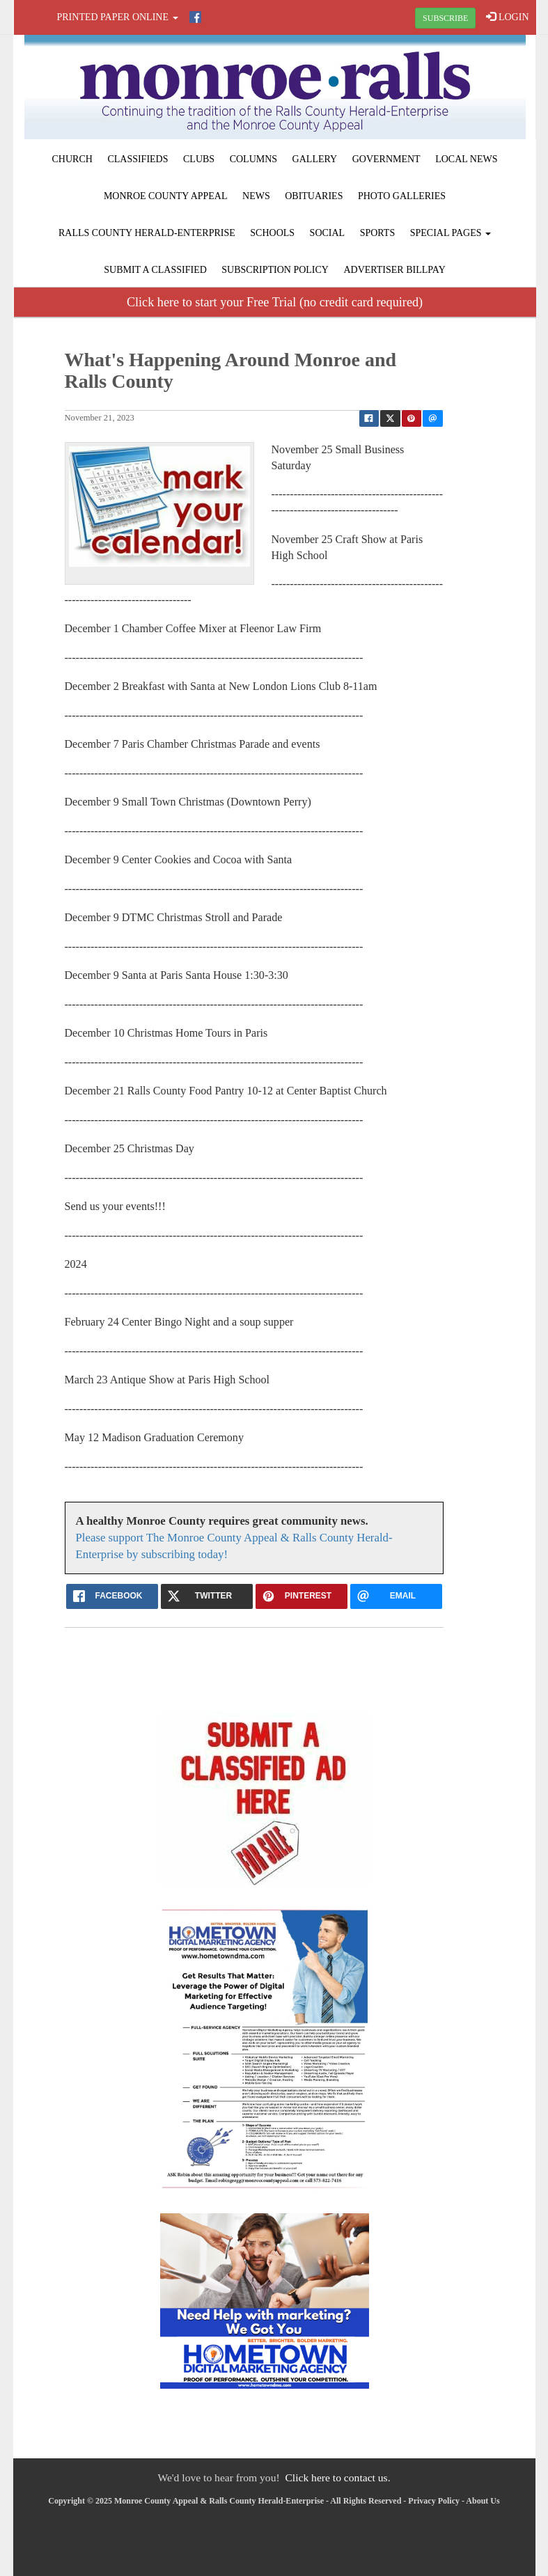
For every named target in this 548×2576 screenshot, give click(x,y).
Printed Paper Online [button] (117, 17)
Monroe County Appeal (166, 196)
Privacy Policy (434, 2501)
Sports (378, 233)
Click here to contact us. (337, 2477)
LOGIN (507, 16)
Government (386, 159)
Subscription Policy (275, 270)
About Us (482, 2501)
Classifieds (137, 159)
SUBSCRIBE (445, 18)
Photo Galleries (402, 196)
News (256, 196)
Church (72, 159)
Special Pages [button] (450, 233)
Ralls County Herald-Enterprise (146, 233)
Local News (466, 159)
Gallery (315, 159)
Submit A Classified (155, 270)
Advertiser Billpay (394, 270)
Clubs (198, 159)
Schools (272, 233)
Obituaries (314, 196)
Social (327, 233)
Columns (253, 159)
